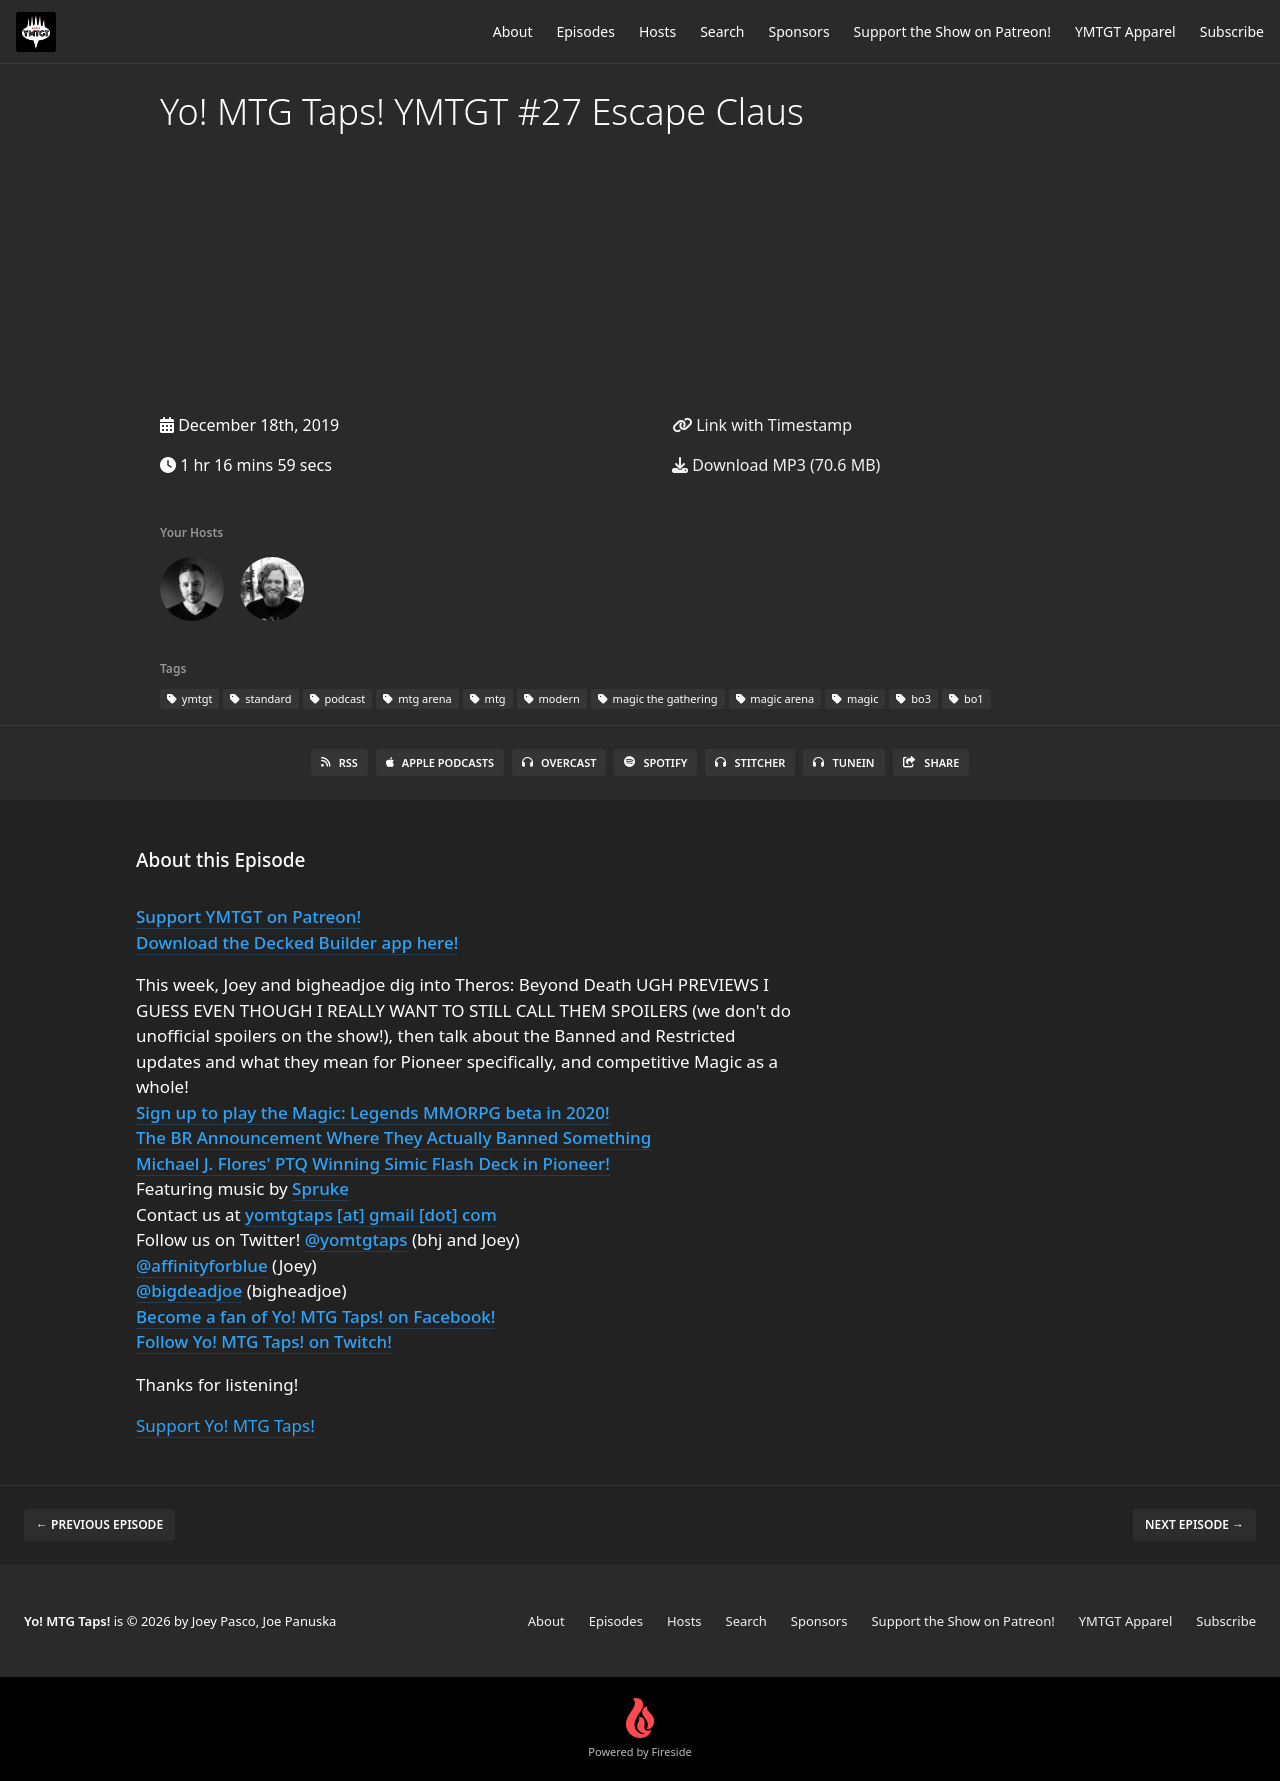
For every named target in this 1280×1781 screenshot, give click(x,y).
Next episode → (1194, 1524)
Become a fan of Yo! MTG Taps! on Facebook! (315, 1316)
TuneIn (843, 762)
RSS (339, 762)
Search (722, 31)
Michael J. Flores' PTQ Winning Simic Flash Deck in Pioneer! (373, 1163)
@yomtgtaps (356, 1239)
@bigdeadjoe (189, 1290)
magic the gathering (658, 698)
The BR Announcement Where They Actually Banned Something (393, 1137)
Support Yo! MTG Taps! (225, 1425)
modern (552, 698)
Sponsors (799, 31)
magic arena (775, 698)
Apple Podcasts (440, 762)
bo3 (913, 698)
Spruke (320, 1188)
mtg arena (417, 698)
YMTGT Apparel (1125, 31)
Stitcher (750, 762)
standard (260, 698)
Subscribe (1232, 31)
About (513, 31)
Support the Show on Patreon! (952, 31)
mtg (488, 698)
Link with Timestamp (762, 425)
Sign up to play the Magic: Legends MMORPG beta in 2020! (373, 1112)
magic (855, 698)
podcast (338, 698)
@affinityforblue (202, 1265)
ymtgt (189, 698)
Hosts (657, 31)
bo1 (966, 698)
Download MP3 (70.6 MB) (776, 465)
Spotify (655, 762)
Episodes (585, 31)
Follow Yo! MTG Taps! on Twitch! (264, 1341)
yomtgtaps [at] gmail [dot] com (371, 1214)
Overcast (559, 762)
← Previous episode (99, 1524)
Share (931, 762)
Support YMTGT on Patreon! (248, 916)
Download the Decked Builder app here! (297, 942)
